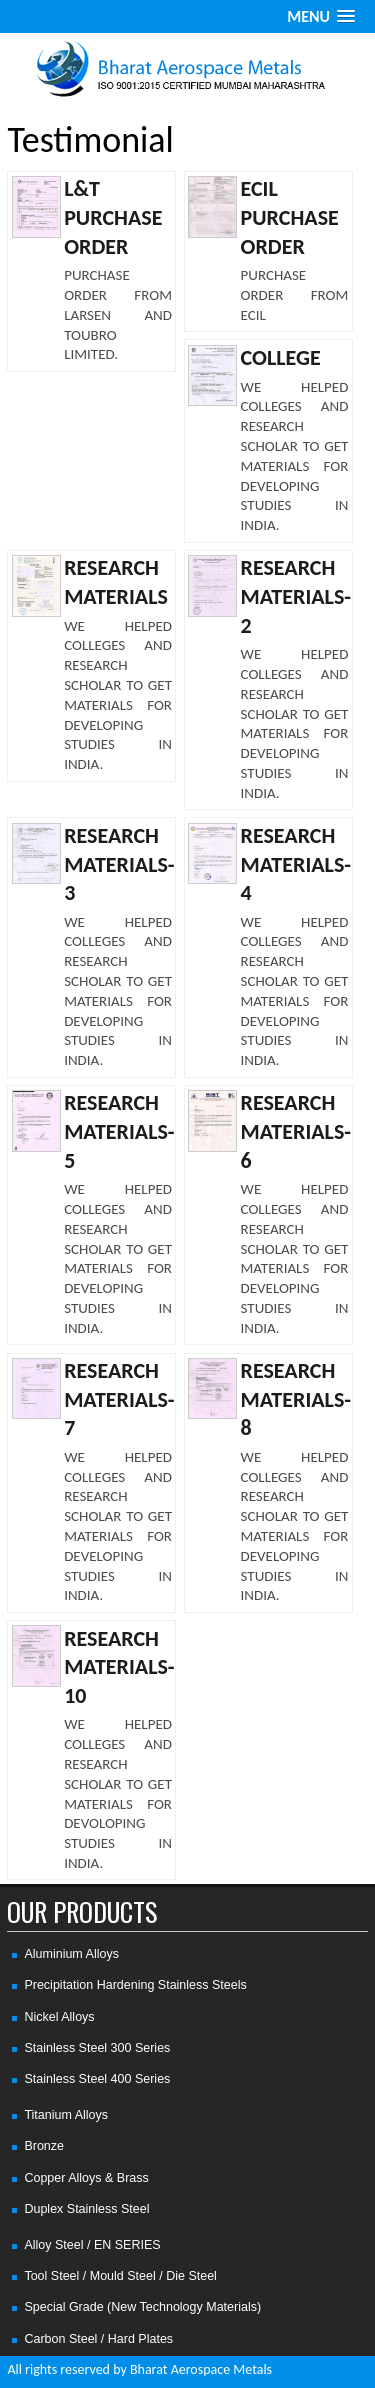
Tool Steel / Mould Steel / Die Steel (120, 2276)
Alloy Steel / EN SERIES (92, 2245)
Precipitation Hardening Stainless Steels (135, 1985)
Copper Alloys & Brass (86, 2178)
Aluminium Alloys (71, 1954)
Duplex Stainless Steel (86, 2209)
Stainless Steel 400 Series (97, 2079)
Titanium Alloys (66, 2115)
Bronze (44, 2146)
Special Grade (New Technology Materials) (142, 2307)
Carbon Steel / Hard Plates (98, 2339)
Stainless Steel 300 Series (97, 2048)
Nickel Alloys (59, 2017)
